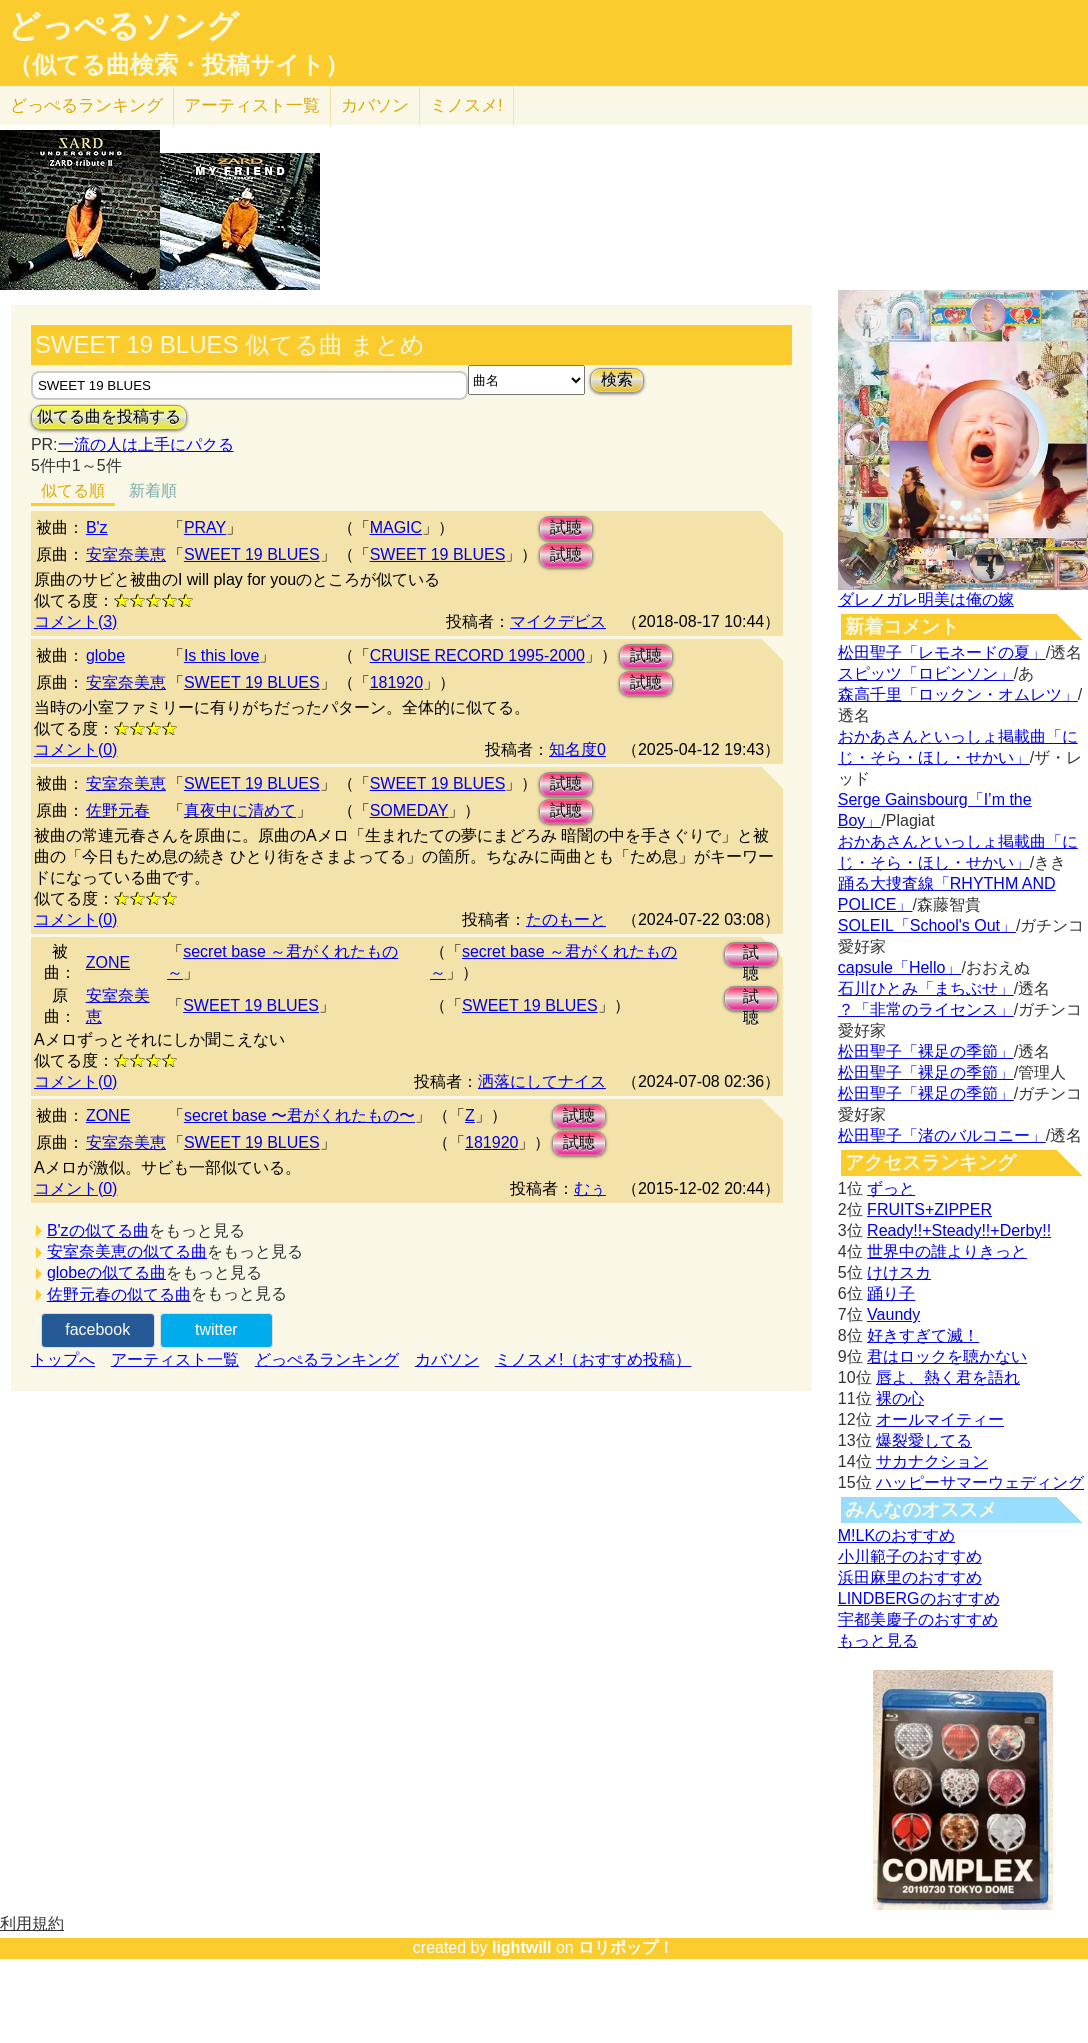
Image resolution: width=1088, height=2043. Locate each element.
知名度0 (577, 749)
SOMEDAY (409, 810)
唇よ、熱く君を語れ (948, 1377)
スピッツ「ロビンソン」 (926, 673)
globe (105, 655)
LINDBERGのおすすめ (919, 1598)
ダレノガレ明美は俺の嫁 (926, 599)
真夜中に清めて (240, 810)
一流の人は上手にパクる (146, 444)
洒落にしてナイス (542, 1081)
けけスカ (899, 1272)
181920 (396, 682)
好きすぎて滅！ (923, 1335)
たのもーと (566, 919)
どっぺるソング (123, 26)
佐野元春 (118, 810)
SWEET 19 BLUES (252, 554)
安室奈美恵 (126, 554)
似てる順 (73, 490)
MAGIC (396, 527)
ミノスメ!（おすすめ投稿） (593, 1359)
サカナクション (932, 1461)
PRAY (205, 527)
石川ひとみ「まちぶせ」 (926, 988)
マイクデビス (558, 621)
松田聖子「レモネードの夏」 (942, 652)
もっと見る (878, 1640)
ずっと (891, 1188)
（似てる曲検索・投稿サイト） (178, 65)
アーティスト (252, 105)
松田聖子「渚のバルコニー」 (942, 1135)
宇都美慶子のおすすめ (918, 1619)
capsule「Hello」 (900, 967)
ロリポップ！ (626, 1947)
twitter (216, 1329)
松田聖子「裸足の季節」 (926, 1051)
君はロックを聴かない (947, 1356)
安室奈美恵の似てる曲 (127, 1251)
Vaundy (893, 1314)
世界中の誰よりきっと (947, 1251)
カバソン (375, 105)
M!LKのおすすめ (896, 1535)
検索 (617, 379)
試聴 (566, 527)
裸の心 (900, 1398)
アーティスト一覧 (175, 1359)
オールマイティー (940, 1419)
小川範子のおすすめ (910, 1556)
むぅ (590, 1188)
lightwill (522, 1947)
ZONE (108, 962)
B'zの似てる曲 (98, 1230)
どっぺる (86, 105)
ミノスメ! (466, 105)
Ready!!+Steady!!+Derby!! (959, 1230)
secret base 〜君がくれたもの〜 (299, 1115)
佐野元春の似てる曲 (119, 1294)
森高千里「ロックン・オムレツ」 (958, 694)
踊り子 (891, 1293)
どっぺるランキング (327, 1359)
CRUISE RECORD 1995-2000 (477, 655)
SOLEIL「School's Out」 (927, 925)
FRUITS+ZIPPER (929, 1209)
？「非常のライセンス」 (926, 1009)
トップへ (63, 1359)
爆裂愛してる (924, 1440)
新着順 (153, 490)
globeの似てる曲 (106, 1272)
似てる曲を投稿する (109, 416)
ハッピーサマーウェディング (980, 1482)
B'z (97, 527)
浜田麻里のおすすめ (910, 1577)
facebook (97, 1329)
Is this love (222, 655)
